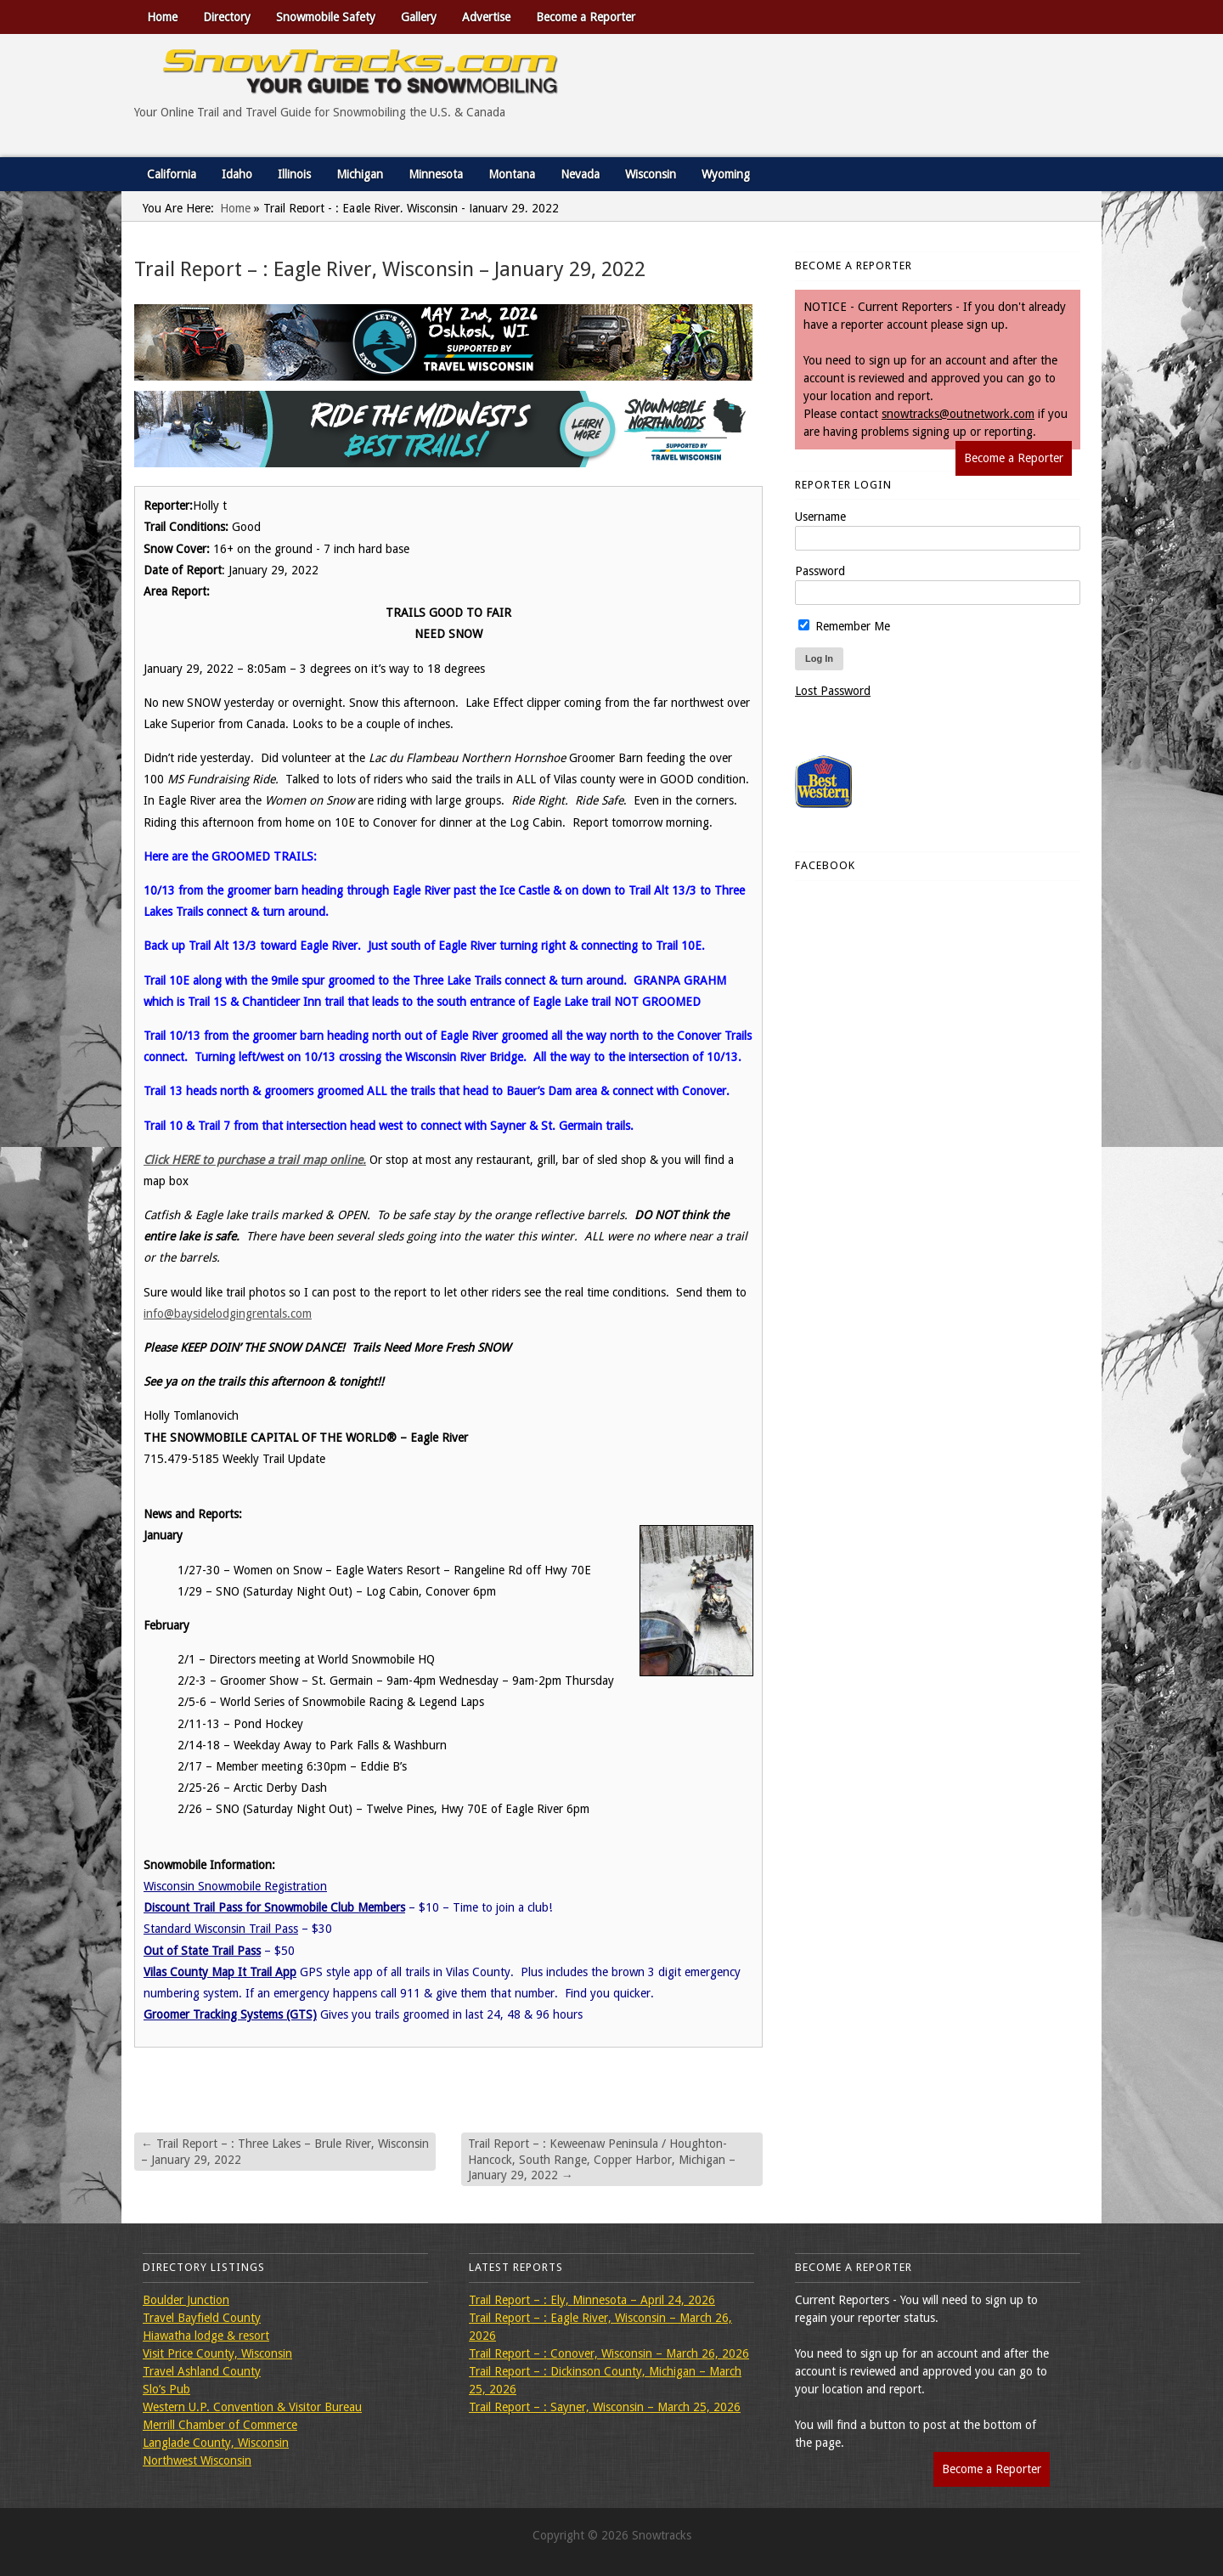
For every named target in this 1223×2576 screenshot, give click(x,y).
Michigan (359, 174)
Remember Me (844, 626)
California (171, 174)
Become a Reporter (585, 17)
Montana (511, 174)
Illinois (294, 174)
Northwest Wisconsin (197, 2460)
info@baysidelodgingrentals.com (228, 1313)
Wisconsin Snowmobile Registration (235, 1886)
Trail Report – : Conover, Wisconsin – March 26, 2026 (609, 2353)
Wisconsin (650, 174)
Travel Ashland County (202, 2371)
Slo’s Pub (166, 2389)
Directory (227, 17)
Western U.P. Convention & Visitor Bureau (252, 2407)
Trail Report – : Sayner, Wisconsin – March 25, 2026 (605, 2407)
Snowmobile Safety (325, 17)
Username (820, 516)
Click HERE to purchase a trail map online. (255, 1160)
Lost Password (833, 691)
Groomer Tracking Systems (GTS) (230, 2014)
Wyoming (726, 174)
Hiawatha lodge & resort (206, 2335)
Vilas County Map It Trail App (220, 1972)
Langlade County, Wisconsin (216, 2442)
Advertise (486, 17)
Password (820, 571)
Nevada (580, 174)
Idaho (237, 174)
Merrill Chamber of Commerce (220, 2425)
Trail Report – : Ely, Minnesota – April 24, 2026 (592, 2300)
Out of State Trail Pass (202, 1950)
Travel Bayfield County (202, 2318)
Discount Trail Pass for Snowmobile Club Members (274, 1907)
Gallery (419, 17)
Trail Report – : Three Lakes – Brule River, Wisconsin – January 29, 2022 (285, 2151)
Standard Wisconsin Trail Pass (221, 1928)
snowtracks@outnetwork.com (958, 414)
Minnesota (436, 174)
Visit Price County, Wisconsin (217, 2353)
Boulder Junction (186, 2300)
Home (162, 17)
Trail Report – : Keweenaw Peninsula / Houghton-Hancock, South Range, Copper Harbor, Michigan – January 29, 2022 (601, 2159)
